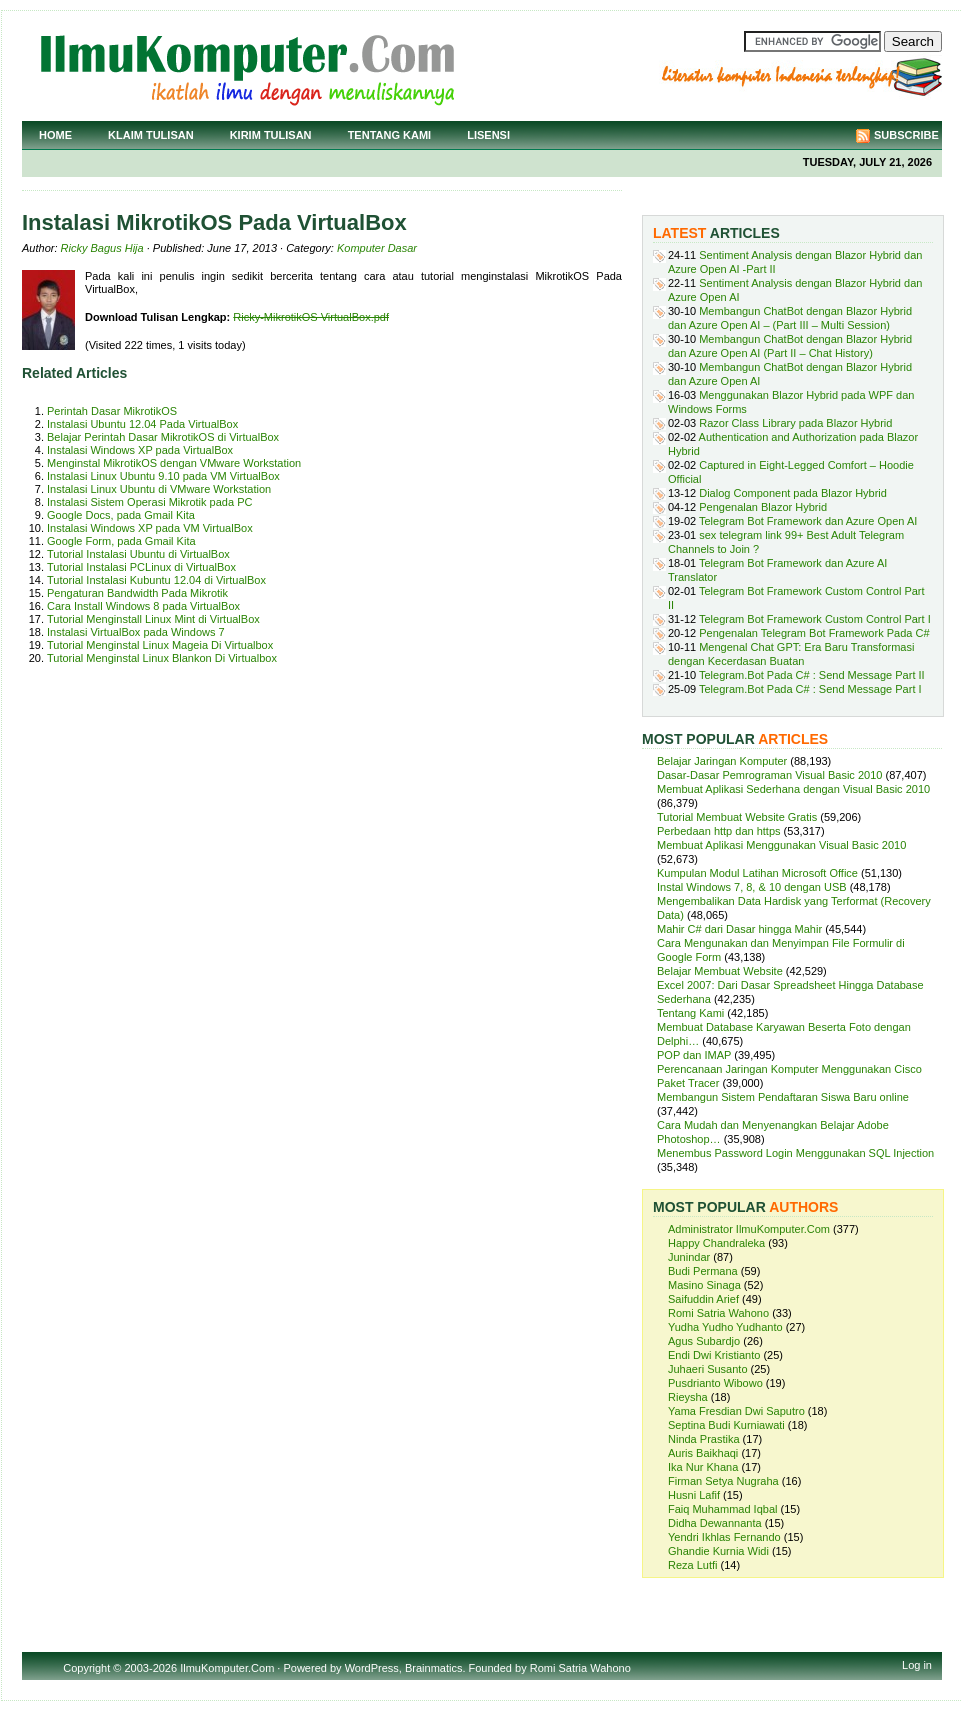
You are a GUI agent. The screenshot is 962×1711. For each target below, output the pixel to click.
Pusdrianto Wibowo (715, 1383)
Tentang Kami (390, 135)
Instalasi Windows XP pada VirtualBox (140, 450)
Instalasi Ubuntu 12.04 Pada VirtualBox (142, 424)
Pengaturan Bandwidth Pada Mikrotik (137, 593)
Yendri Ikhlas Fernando (724, 1537)
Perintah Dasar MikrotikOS (112, 411)
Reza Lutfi (693, 1565)
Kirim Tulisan (271, 135)
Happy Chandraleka (716, 1243)
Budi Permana (703, 1271)
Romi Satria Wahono (718, 1313)
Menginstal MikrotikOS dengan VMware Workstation (174, 463)
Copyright (86, 1668)
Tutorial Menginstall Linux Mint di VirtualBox (153, 619)
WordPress (372, 1668)
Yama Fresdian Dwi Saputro (736, 1411)
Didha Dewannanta (715, 1523)
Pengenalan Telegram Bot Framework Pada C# (814, 633)
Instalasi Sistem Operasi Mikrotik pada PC (149, 502)
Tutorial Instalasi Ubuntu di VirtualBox (138, 554)
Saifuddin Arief (703, 1299)
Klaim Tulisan (151, 135)
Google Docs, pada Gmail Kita (121, 515)
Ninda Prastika (704, 1439)
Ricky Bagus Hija (102, 248)
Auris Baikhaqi (703, 1453)
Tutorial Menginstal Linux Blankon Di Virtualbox (162, 658)
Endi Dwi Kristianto (714, 1355)
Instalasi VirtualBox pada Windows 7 (136, 632)
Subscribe (906, 135)
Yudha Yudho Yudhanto (725, 1327)
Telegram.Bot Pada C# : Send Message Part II (812, 675)
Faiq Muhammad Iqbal (722, 1509)
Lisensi (488, 135)
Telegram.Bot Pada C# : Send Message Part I (810, 689)
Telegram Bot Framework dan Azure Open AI (808, 521)
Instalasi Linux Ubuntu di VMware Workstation (159, 489)
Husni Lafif (694, 1495)
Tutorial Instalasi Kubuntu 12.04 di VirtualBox (156, 580)
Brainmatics (433, 1668)
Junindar (689, 1257)
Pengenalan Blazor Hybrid (763, 507)
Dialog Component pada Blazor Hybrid (793, 493)
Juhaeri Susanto (708, 1369)
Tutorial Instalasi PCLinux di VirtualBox (141, 567)
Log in (917, 1665)
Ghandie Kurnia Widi (718, 1551)
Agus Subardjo (704, 1341)
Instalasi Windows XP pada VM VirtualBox (150, 528)
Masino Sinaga (704, 1285)
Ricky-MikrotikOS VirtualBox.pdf (311, 317)
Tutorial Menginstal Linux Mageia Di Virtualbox (160, 645)
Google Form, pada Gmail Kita (121, 541)
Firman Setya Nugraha (723, 1481)
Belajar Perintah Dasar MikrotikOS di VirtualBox (163, 437)
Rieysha (688, 1397)
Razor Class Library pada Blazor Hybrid (795, 423)
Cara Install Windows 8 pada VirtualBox (143, 606)
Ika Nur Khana (703, 1467)
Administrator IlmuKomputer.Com (749, 1229)
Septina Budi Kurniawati (726, 1425)
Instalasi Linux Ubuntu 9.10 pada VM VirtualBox (163, 476)
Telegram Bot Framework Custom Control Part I (815, 619)
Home (55, 135)
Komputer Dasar (377, 248)
